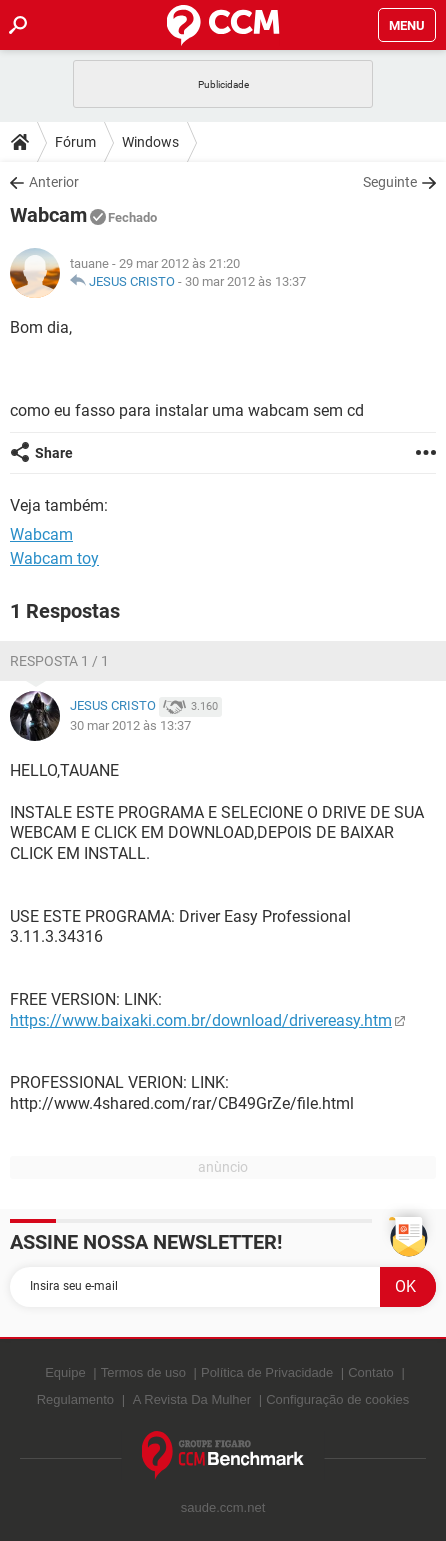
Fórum (75, 142)
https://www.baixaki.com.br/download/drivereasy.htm (201, 1020)
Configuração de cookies (337, 1399)
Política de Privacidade (267, 1372)
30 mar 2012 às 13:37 (245, 281)
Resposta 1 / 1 (59, 661)
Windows (150, 142)
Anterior (54, 182)
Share (54, 453)
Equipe (65, 1372)
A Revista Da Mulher (192, 1399)
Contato (371, 1372)
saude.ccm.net (223, 1507)
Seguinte (390, 182)
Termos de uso (143, 1372)
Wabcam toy (54, 558)
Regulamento (75, 1399)
